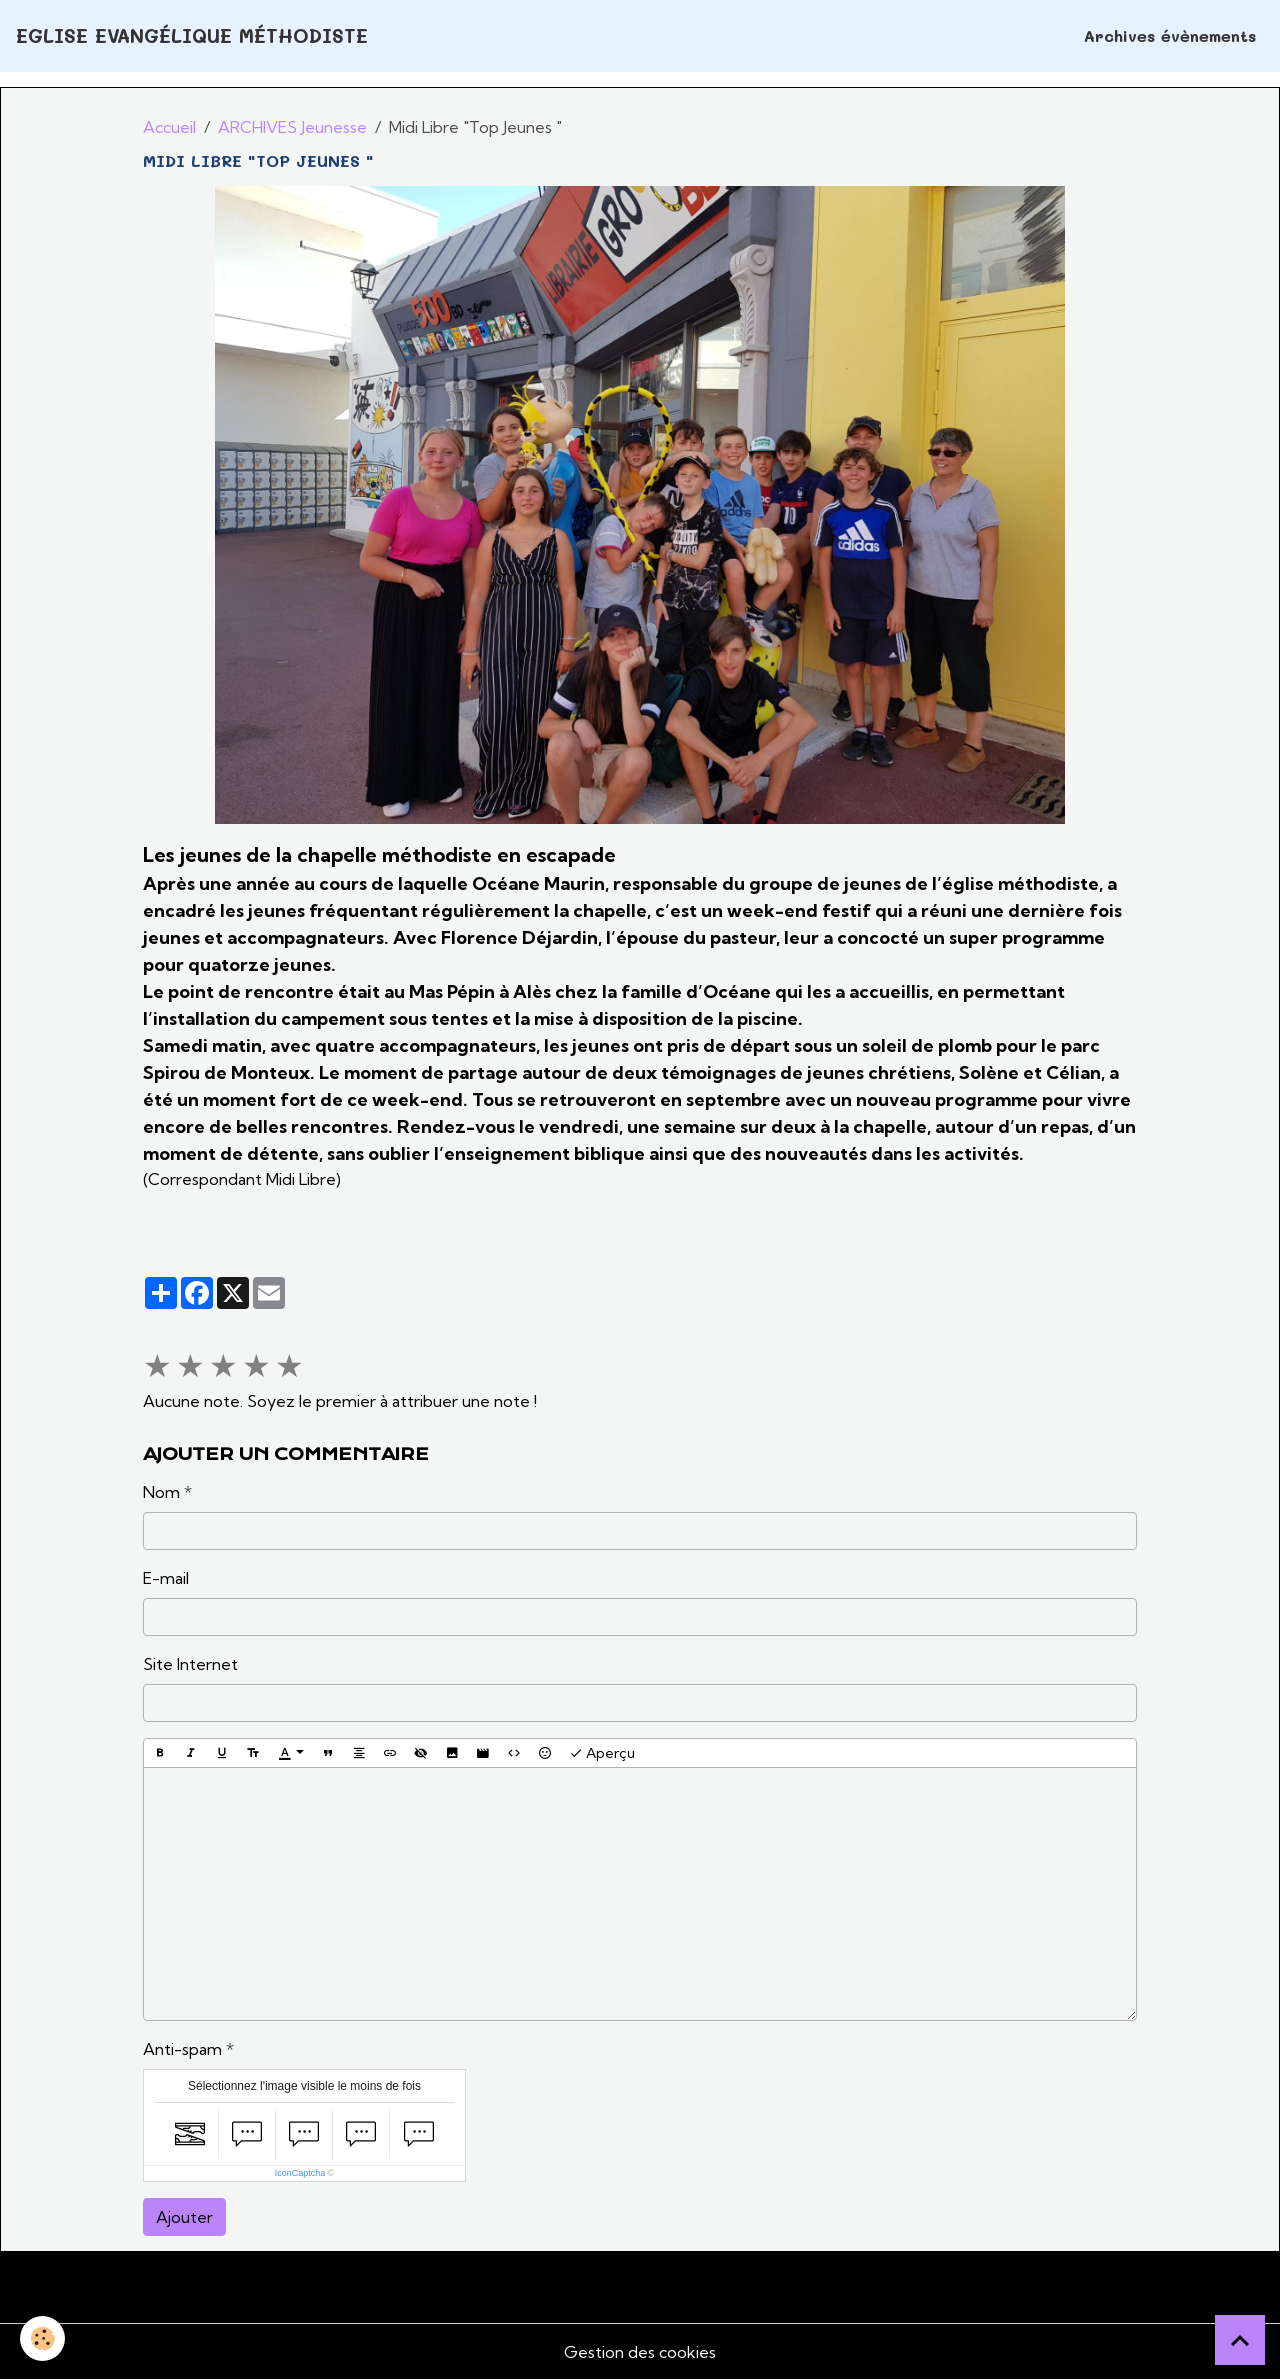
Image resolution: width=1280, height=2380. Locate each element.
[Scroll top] (1240, 2340)
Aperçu (602, 1753)
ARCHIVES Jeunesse (292, 127)
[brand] (192, 36)
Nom (161, 1492)
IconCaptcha (300, 2173)
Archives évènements (1170, 35)
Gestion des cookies (640, 2352)
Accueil (169, 127)
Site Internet (190, 1664)
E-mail (166, 1578)
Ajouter (184, 2217)
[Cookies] (42, 2338)
